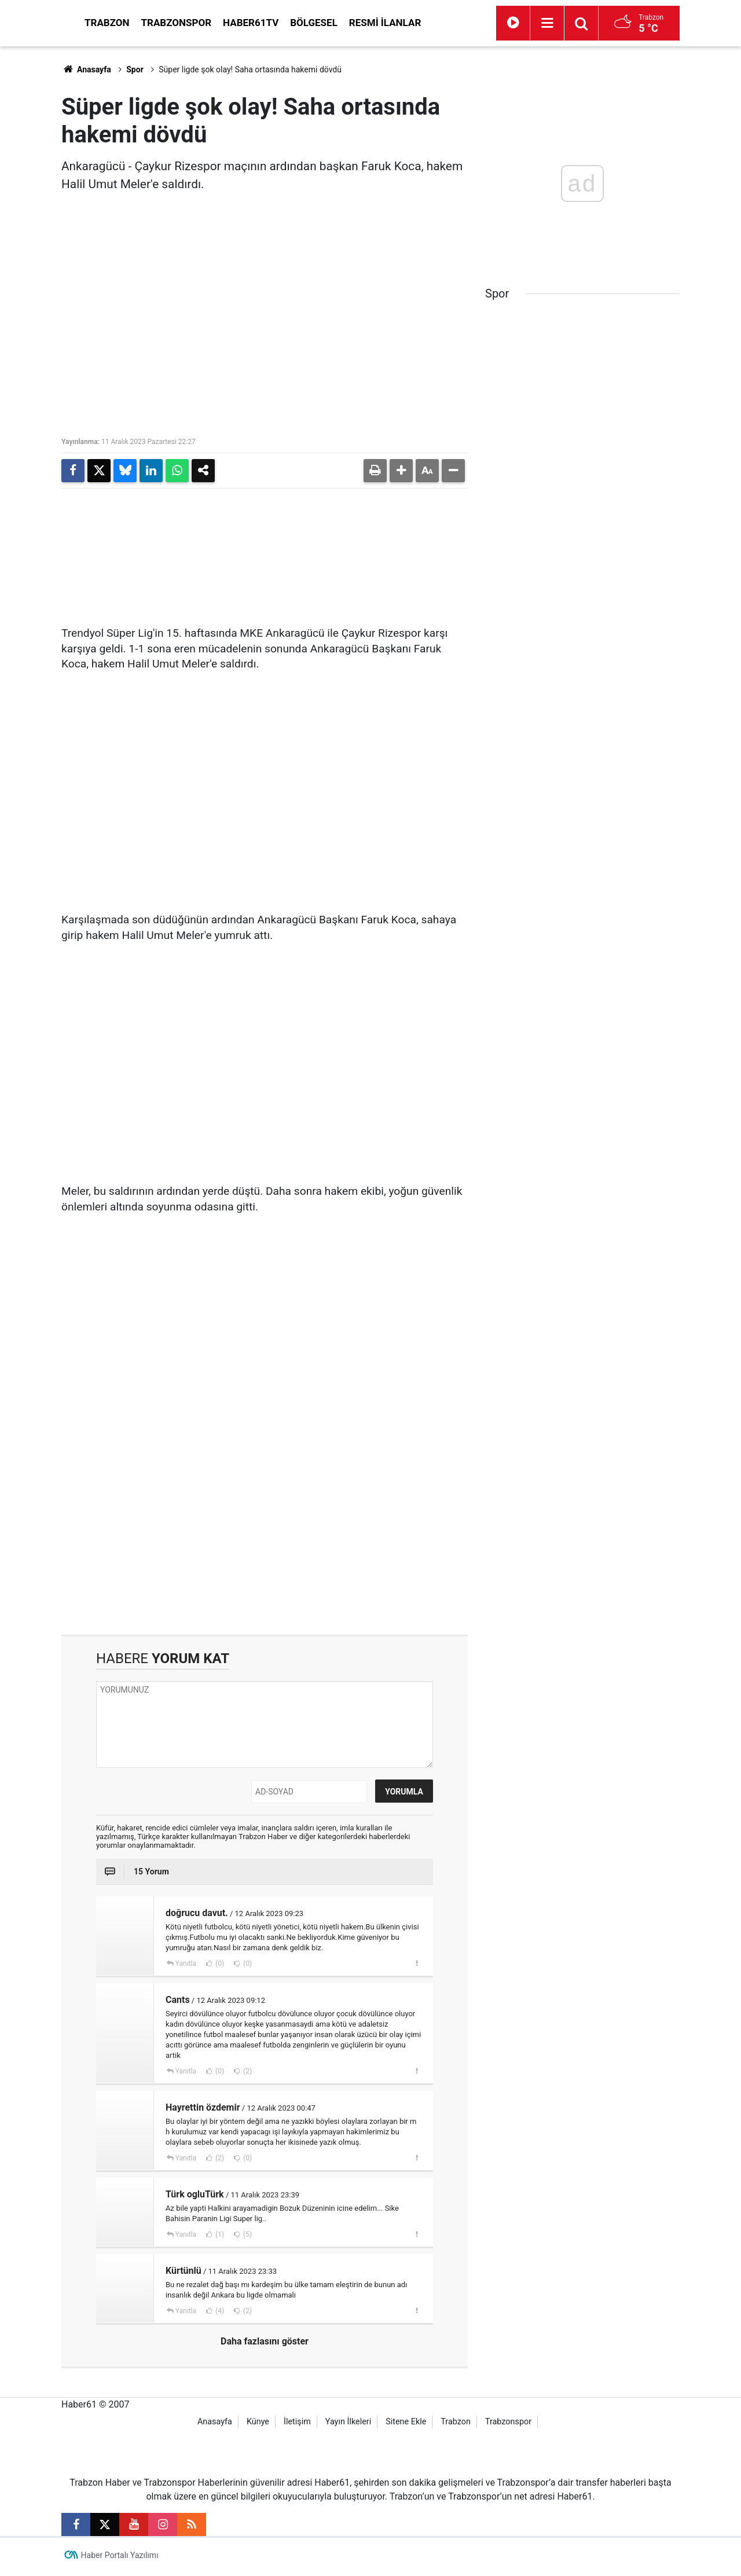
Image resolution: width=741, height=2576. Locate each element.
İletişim (297, 2425)
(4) (219, 2314)
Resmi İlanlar (489, 22)
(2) (246, 2075)
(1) (219, 2238)
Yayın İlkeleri (348, 2425)
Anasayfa (86, 69)
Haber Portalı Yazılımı (120, 2558)
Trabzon (211, 22)
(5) (246, 2238)
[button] (401, 470)
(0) (219, 1967)
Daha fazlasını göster (265, 2344)
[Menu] (599, 23)
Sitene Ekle (406, 2425)
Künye (258, 2425)
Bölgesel (418, 22)
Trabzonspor (280, 22)
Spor (135, 69)
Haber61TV (355, 22)
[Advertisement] (264, 1540)
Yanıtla (185, 1967)
